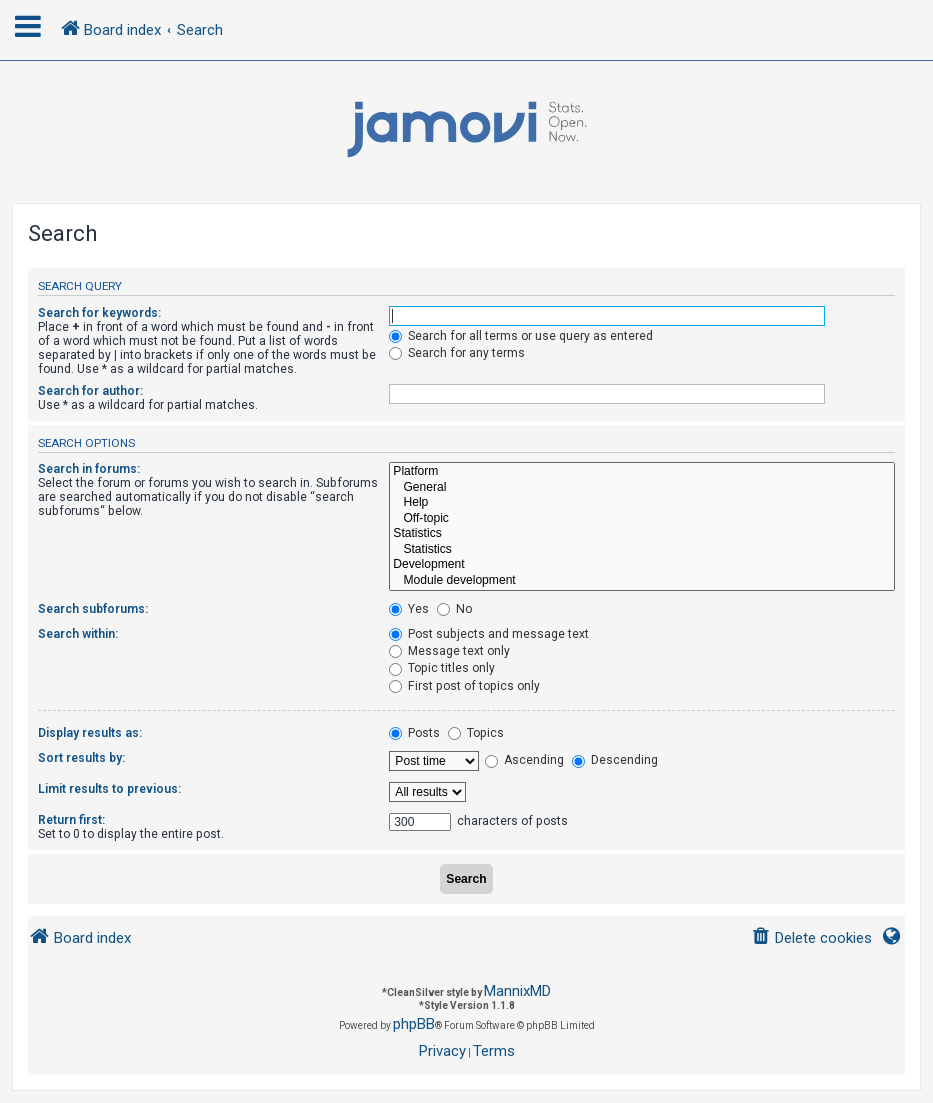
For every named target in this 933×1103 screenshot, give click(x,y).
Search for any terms (457, 353)
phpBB (414, 1024)
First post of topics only (464, 686)
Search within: (78, 634)
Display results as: (90, 733)
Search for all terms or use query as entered (521, 336)
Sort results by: (81, 758)
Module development (642, 581)
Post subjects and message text (489, 634)
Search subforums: (93, 609)
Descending (615, 760)
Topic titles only (442, 668)
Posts (414, 733)
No (454, 609)
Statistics (642, 534)
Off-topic (642, 519)
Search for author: (90, 391)
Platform (642, 472)
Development (642, 565)
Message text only (449, 651)
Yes (409, 609)
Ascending (524, 760)
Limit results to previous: (109, 789)
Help (642, 503)
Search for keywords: (99, 313)
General (642, 488)
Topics (476, 733)
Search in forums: (89, 469)
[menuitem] (811, 938)
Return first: (71, 820)
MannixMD (517, 991)
